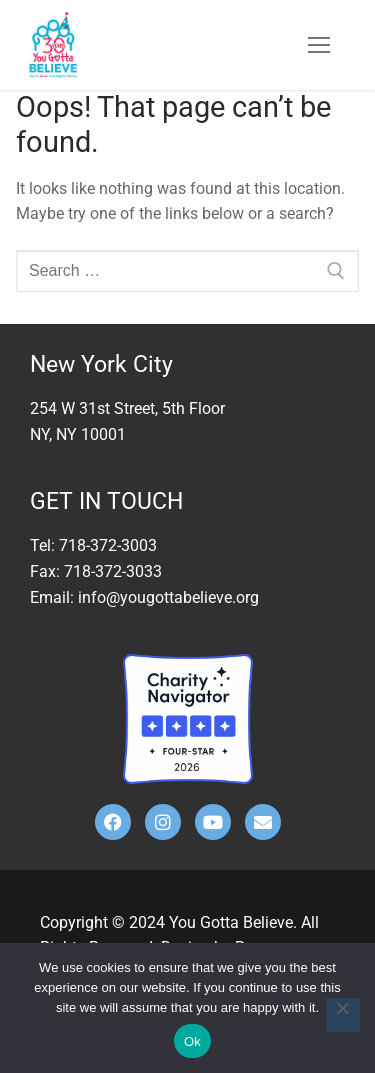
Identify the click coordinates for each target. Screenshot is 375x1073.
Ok (192, 1041)
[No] (343, 1015)
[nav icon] (319, 45)
